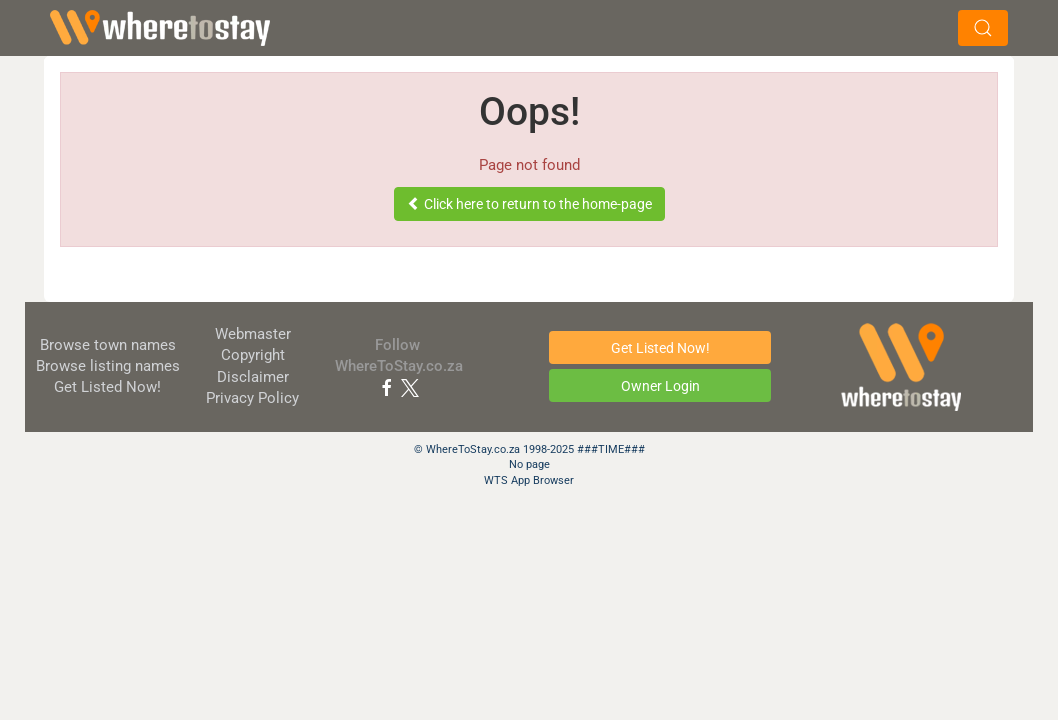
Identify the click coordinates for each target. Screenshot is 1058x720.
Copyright (253, 355)
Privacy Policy (252, 398)
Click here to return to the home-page (529, 204)
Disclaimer (253, 377)
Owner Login (660, 386)
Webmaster (253, 334)
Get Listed (107, 387)
